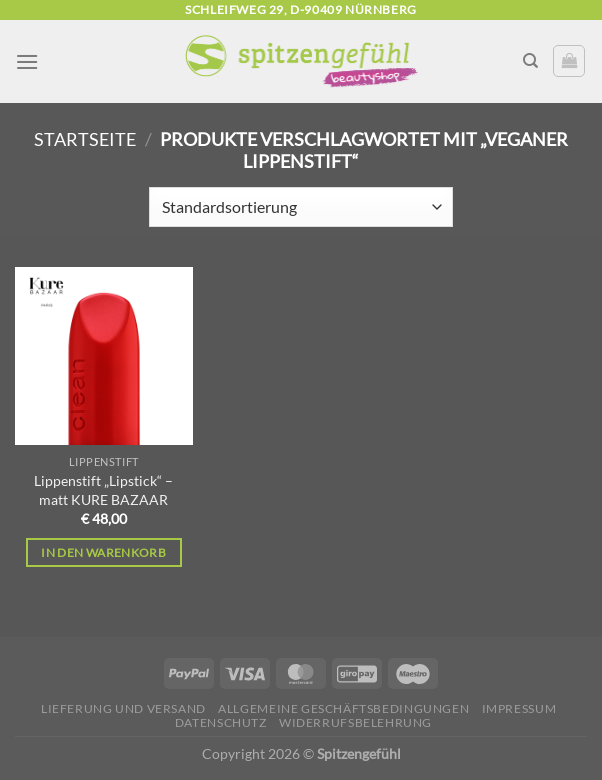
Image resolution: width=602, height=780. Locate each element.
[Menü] (27, 61)
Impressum (519, 708)
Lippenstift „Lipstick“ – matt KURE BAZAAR (103, 490)
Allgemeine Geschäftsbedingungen (343, 708)
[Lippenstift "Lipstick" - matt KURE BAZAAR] (104, 356)
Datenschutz (221, 722)
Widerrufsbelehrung (355, 722)
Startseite (85, 139)
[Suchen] (530, 61)
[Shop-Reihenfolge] (300, 207)
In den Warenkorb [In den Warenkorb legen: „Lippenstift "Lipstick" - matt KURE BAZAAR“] (103, 552)
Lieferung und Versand (123, 708)
